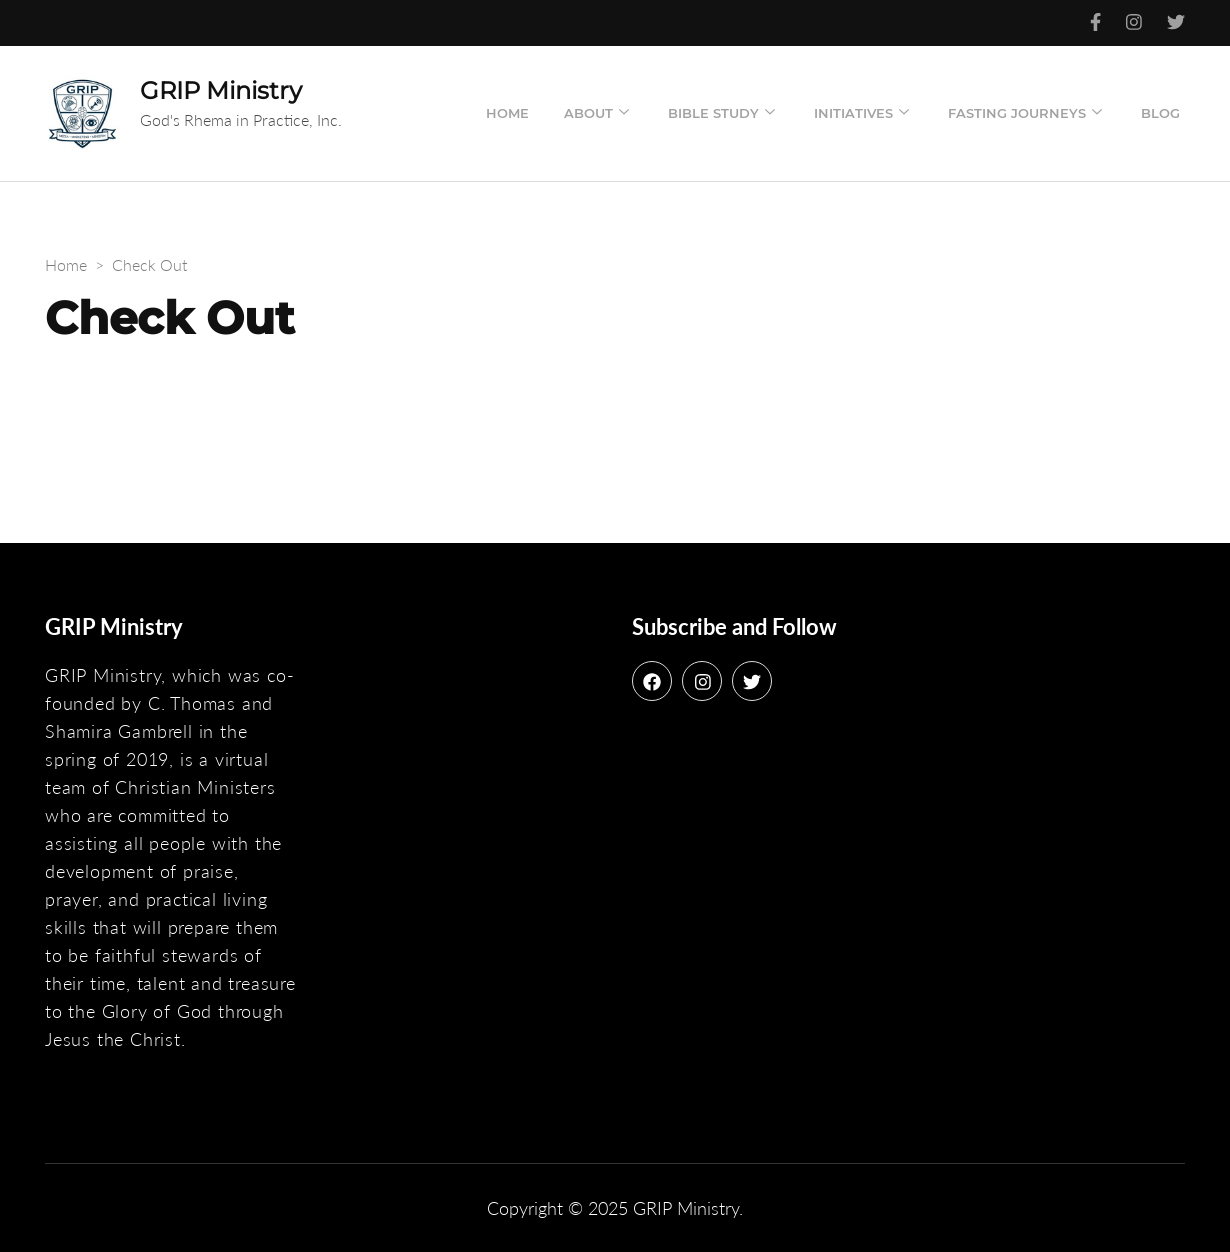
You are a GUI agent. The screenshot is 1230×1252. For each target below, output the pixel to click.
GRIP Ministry (221, 90)
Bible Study (713, 113)
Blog (1160, 113)
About (588, 113)
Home (507, 113)
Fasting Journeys (1017, 113)
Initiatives (853, 113)
